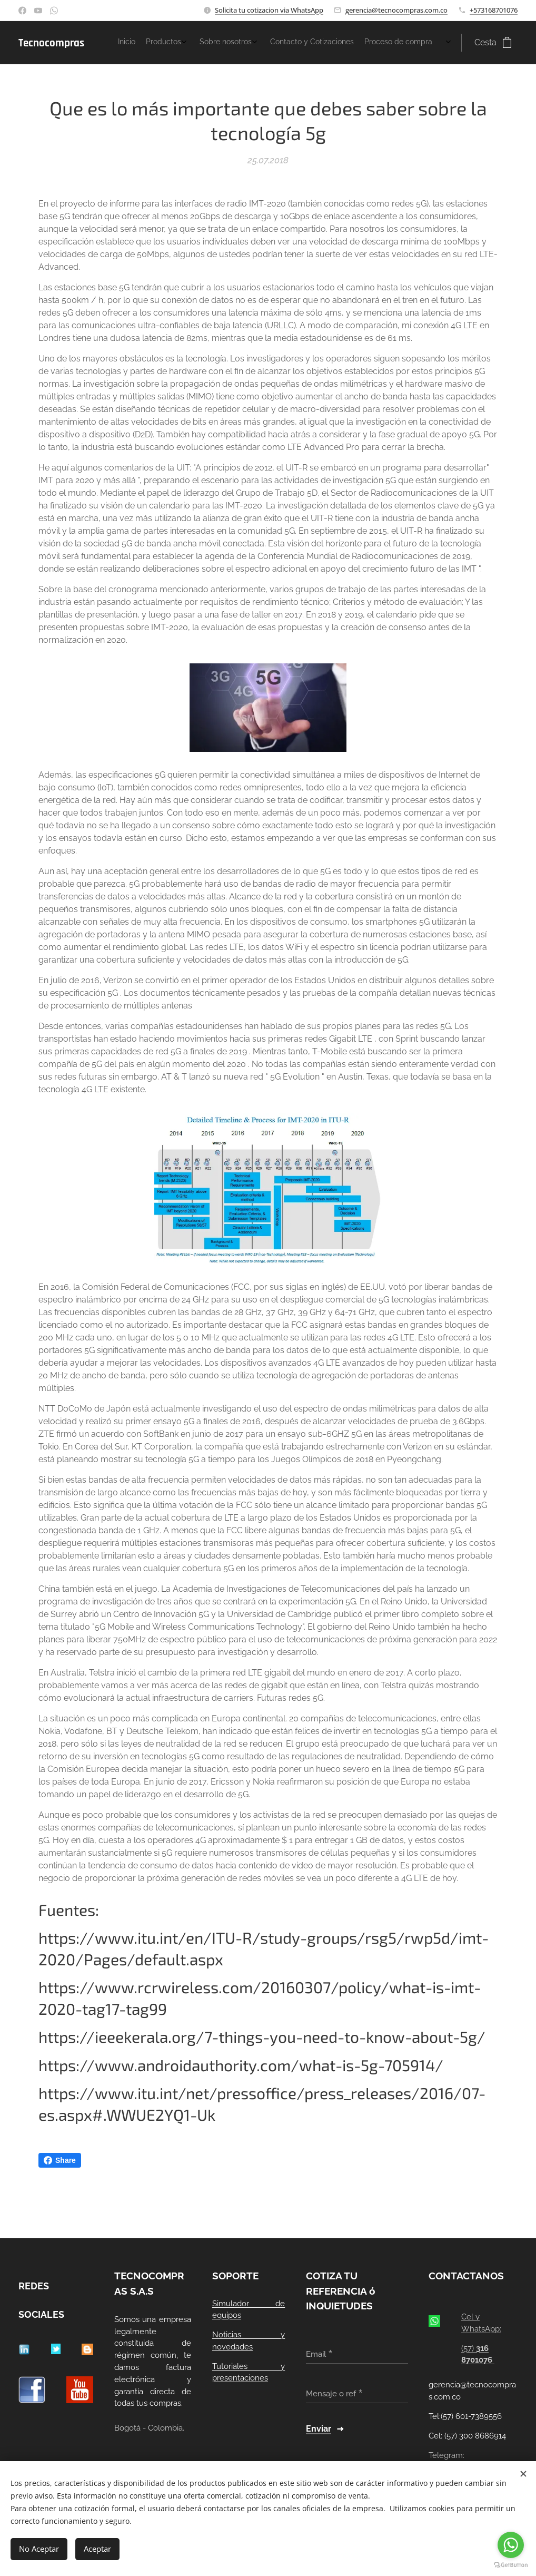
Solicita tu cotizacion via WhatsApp (269, 10)
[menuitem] (376, 43)
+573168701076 (494, 10)
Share (60, 2160)
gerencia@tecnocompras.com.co (396, 10)
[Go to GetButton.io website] (511, 2565)
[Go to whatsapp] (511, 2545)
